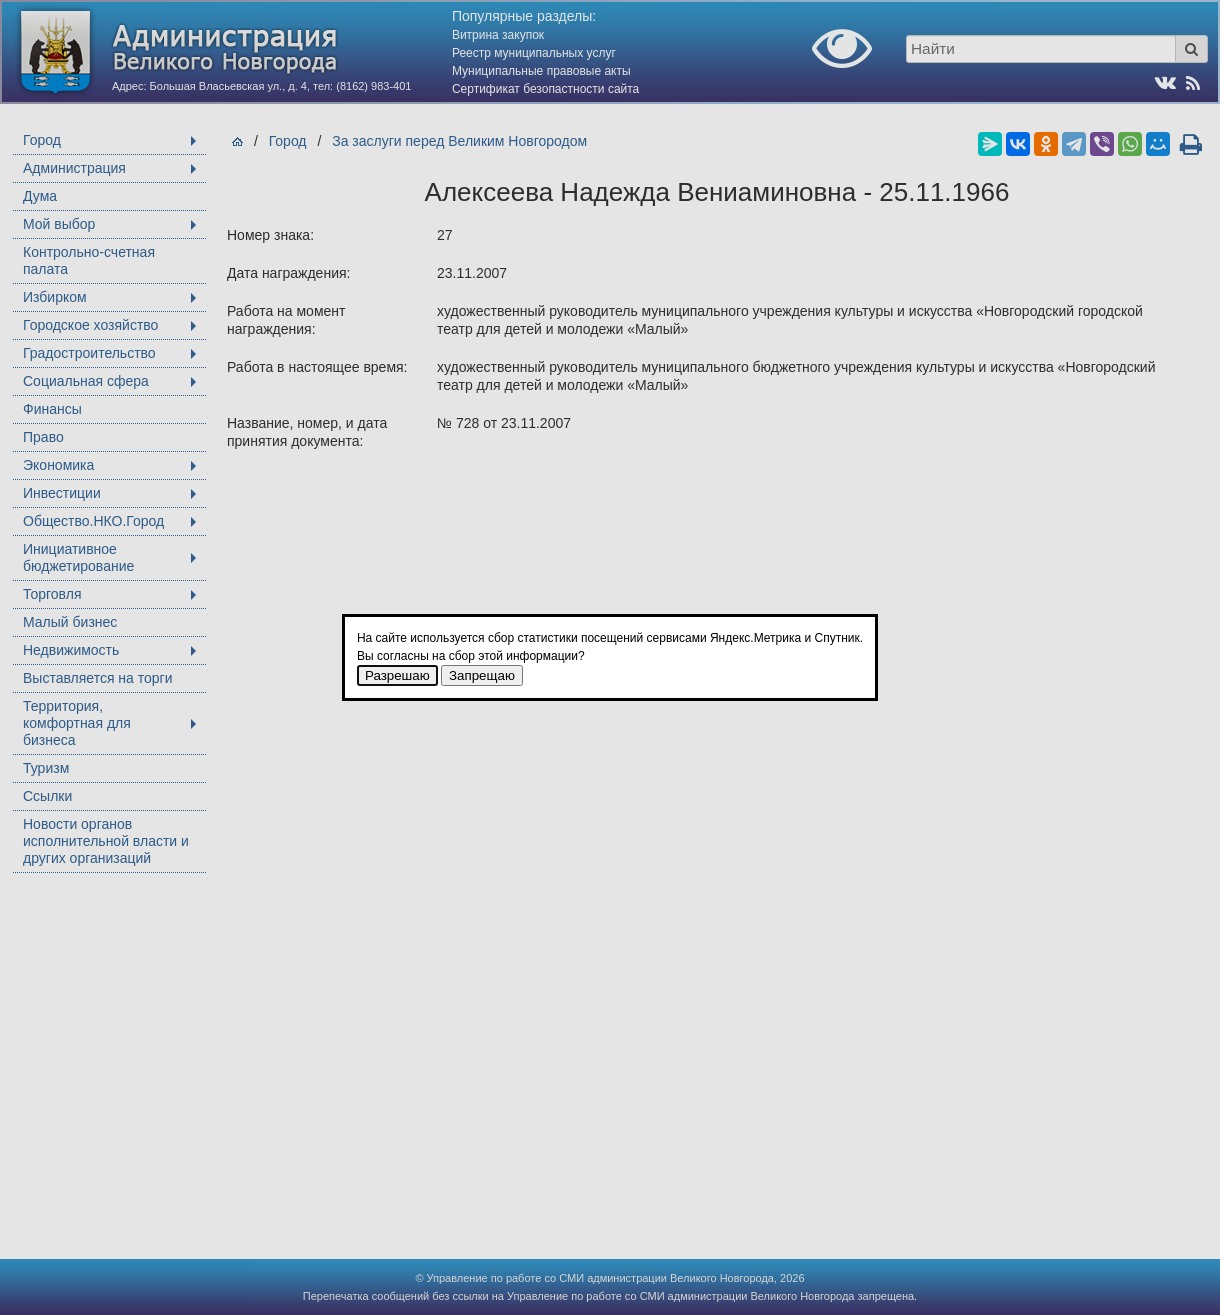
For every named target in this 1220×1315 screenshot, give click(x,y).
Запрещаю (482, 675)
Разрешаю (397, 675)
